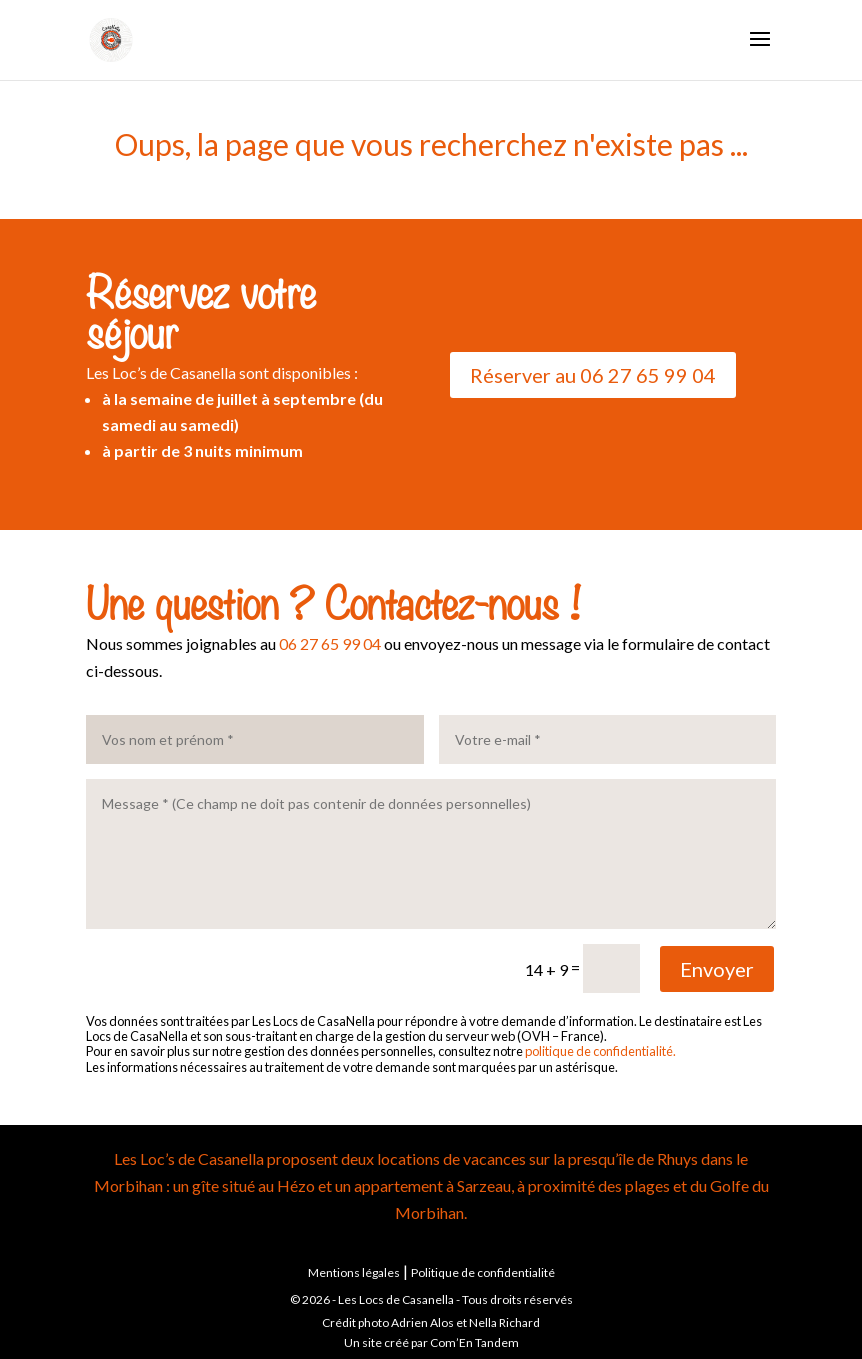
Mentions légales (354, 1272)
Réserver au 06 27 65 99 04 (593, 375)
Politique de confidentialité (483, 1272)
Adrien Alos (422, 1322)
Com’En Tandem (474, 1342)
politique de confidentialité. (600, 1051)
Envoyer (717, 969)
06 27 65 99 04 (330, 643)
